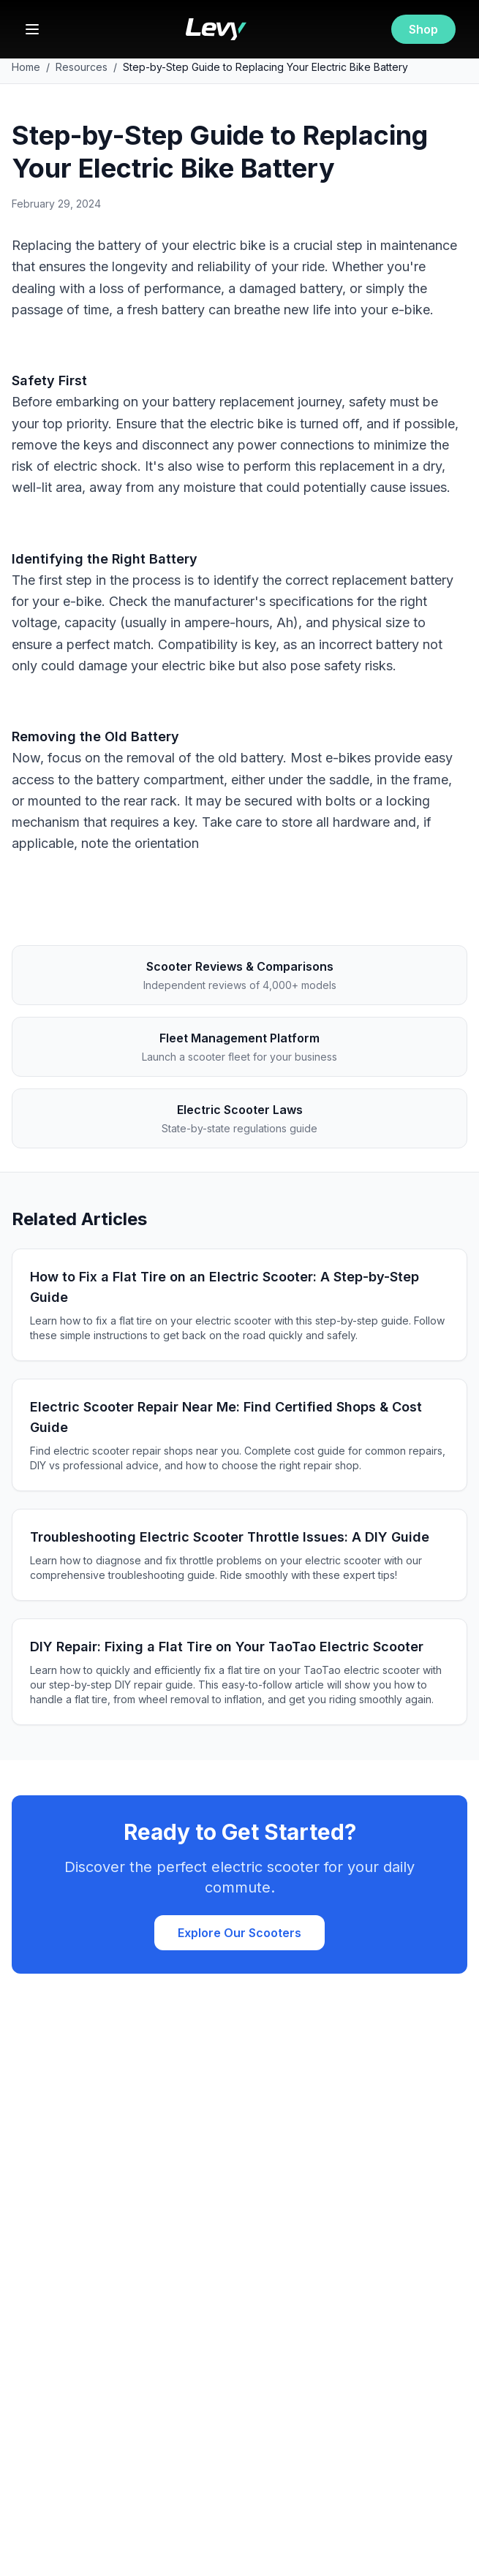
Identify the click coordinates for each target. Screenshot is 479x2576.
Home (26, 67)
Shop (423, 29)
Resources (82, 67)
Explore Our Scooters (239, 1932)
